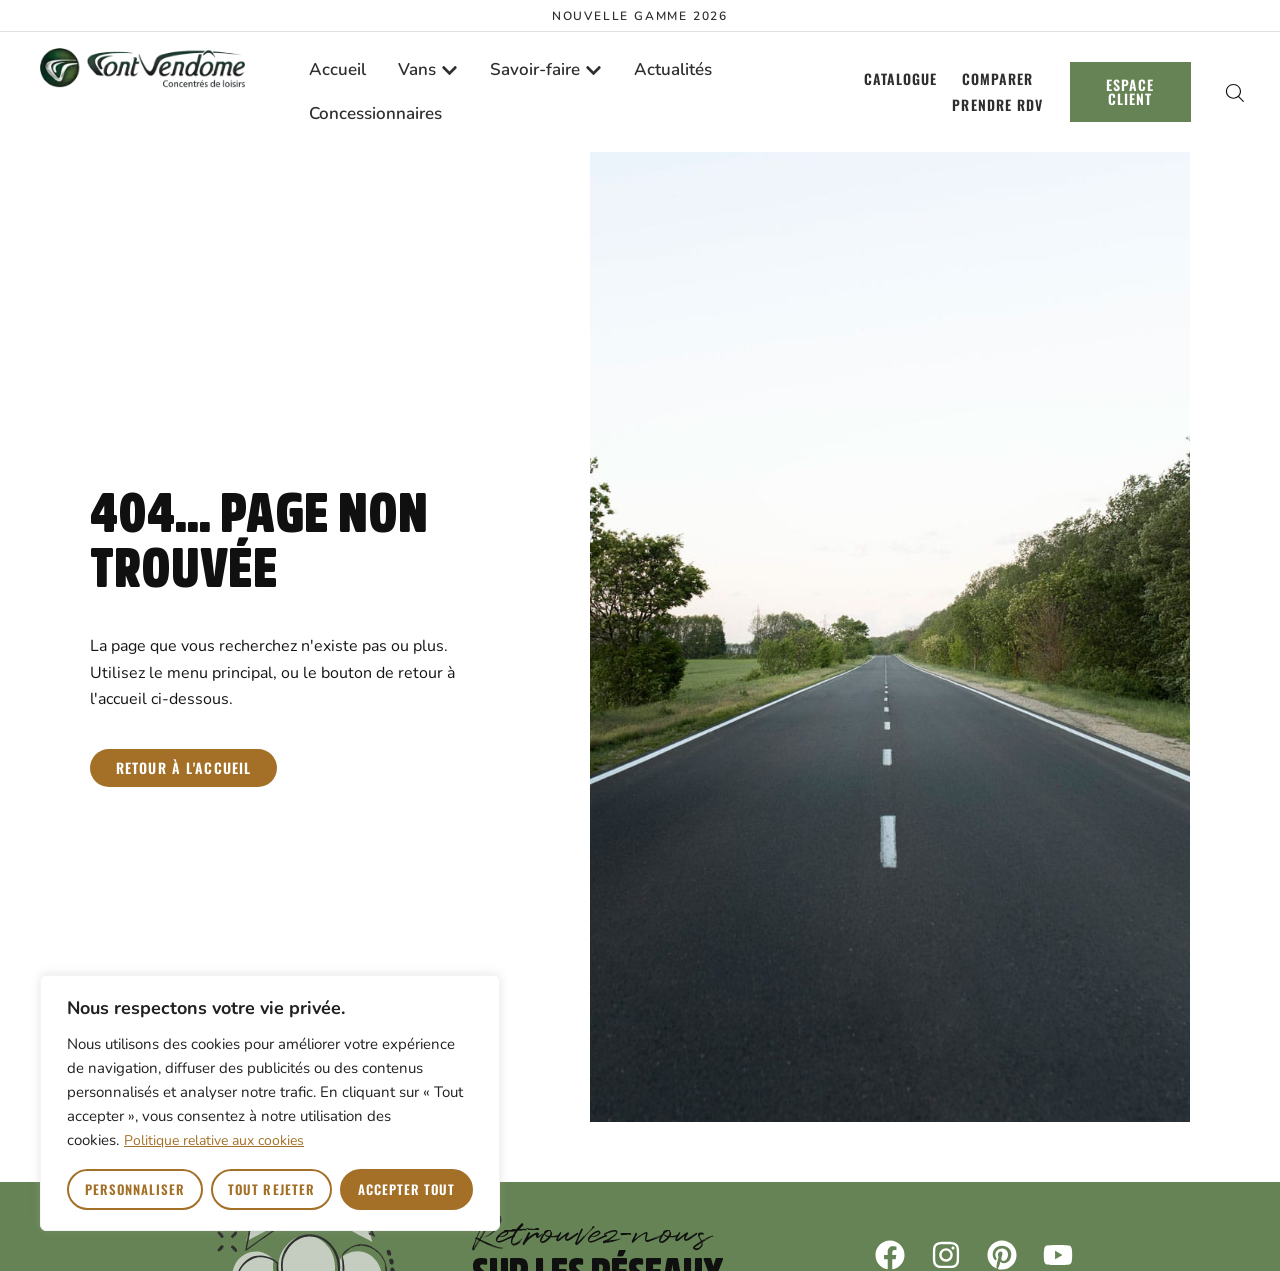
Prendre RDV (997, 104)
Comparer (998, 78)
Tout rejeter (271, 1189)
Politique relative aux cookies (214, 1140)
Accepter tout (407, 1189)
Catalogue (901, 78)
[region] (270, 1103)
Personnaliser (135, 1189)
